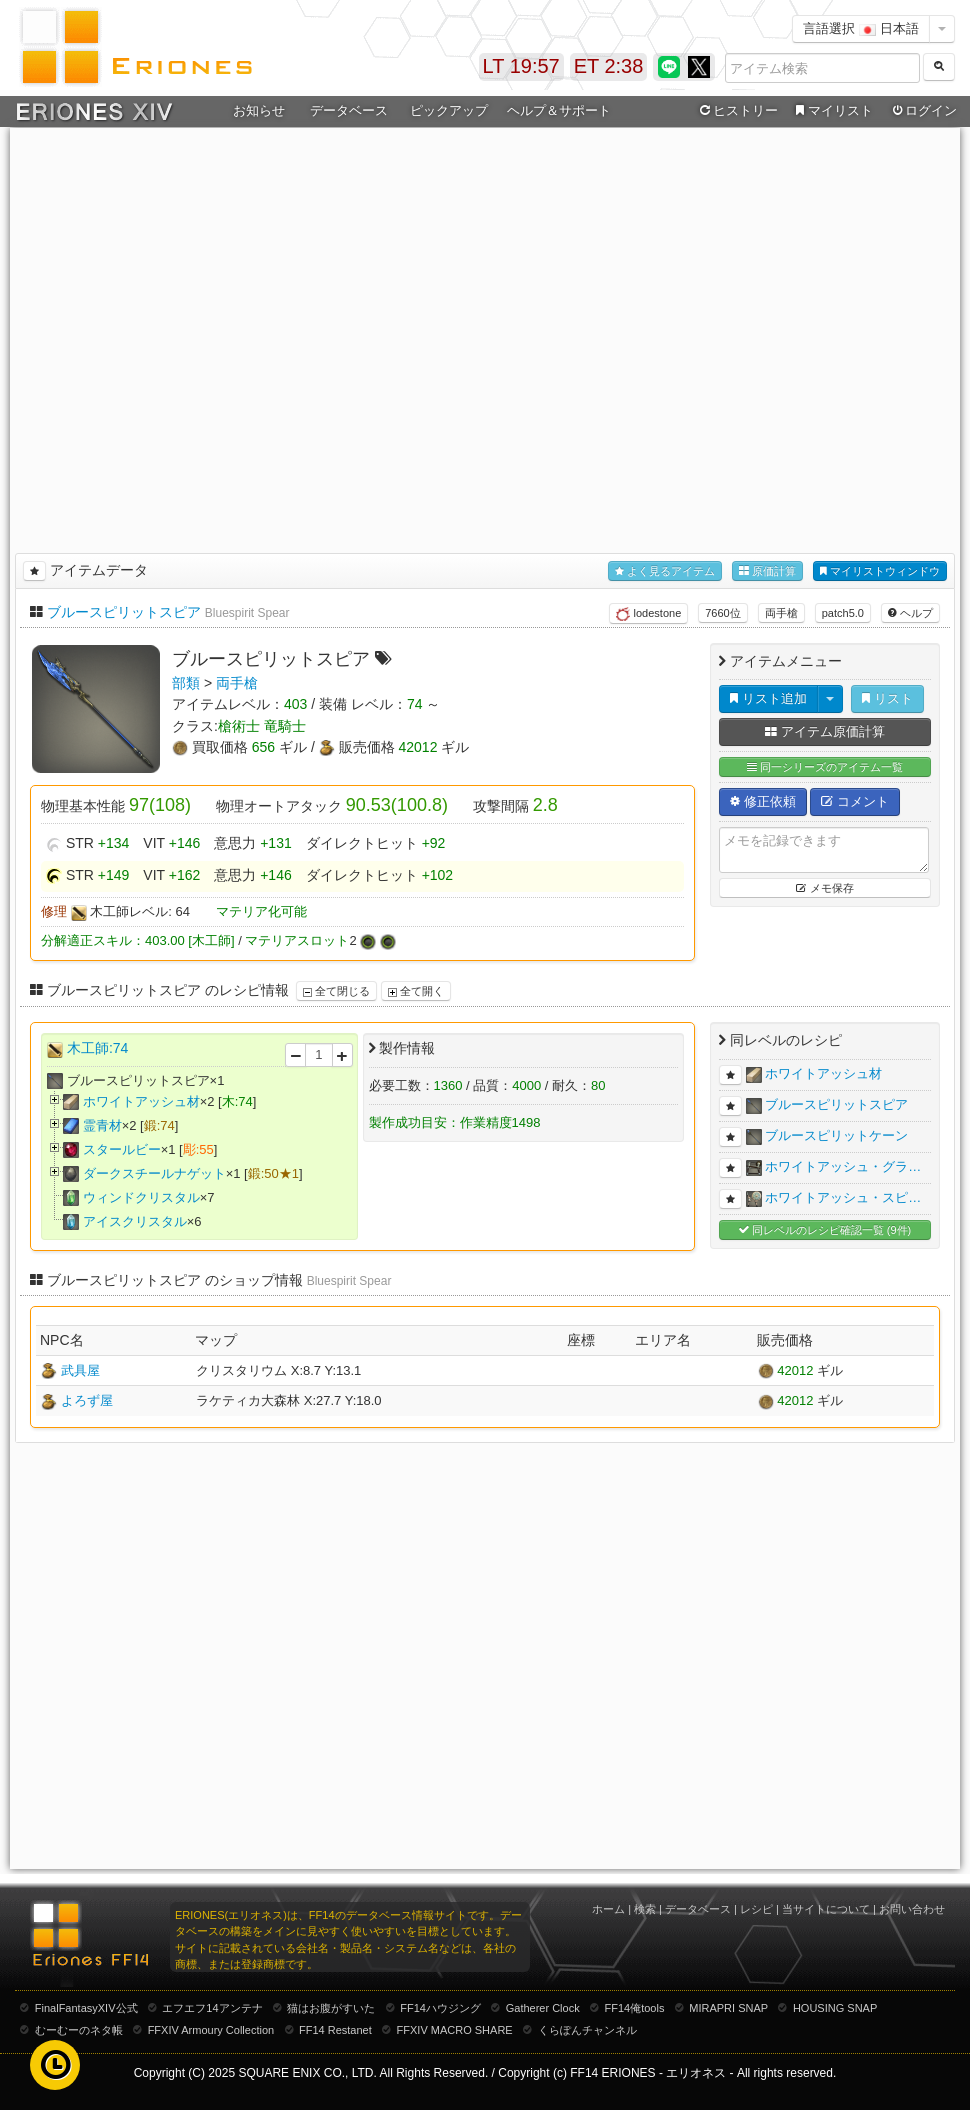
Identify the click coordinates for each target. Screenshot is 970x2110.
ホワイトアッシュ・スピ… (843, 1197)
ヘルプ (910, 613)
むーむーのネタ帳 (79, 2030)
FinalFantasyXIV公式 (86, 2008)
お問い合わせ (912, 1909)
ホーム (608, 1909)
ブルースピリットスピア (124, 612)
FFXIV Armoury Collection (211, 2030)
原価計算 (767, 571)
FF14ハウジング (440, 2008)
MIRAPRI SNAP (728, 2008)
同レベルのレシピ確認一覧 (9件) (825, 1230)
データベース (349, 110)
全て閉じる (336, 991)
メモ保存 (824, 888)
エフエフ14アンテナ (212, 2008)
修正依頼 (763, 801)
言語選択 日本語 (861, 28)
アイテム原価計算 (825, 731)
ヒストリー (736, 111)
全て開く (416, 991)
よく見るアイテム (665, 571)
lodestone (648, 614)
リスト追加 (768, 698)
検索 (645, 1909)
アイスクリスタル (135, 1221)
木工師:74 (97, 1048)
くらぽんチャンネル (587, 2030)
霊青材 (102, 1125)
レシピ (756, 1909)
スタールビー (122, 1149)
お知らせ (259, 110)
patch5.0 (843, 613)
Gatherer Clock (543, 2008)
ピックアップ (449, 110)
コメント (855, 801)
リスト (887, 698)
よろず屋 (87, 1400)
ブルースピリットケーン (836, 1135)
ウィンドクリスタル (141, 1197)
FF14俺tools (635, 2008)
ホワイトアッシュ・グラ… (843, 1166)
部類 (186, 683)
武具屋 (80, 1370)
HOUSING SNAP (835, 2008)
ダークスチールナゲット (154, 1173)
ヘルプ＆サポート (559, 110)
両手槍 (781, 613)
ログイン (923, 111)
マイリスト (831, 111)
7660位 (722, 613)
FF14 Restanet (335, 2030)
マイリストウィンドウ (880, 571)
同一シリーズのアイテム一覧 (825, 767)
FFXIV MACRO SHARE (455, 2030)
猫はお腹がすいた (331, 2008)
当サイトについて (826, 1909)
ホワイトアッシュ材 (141, 1101)
